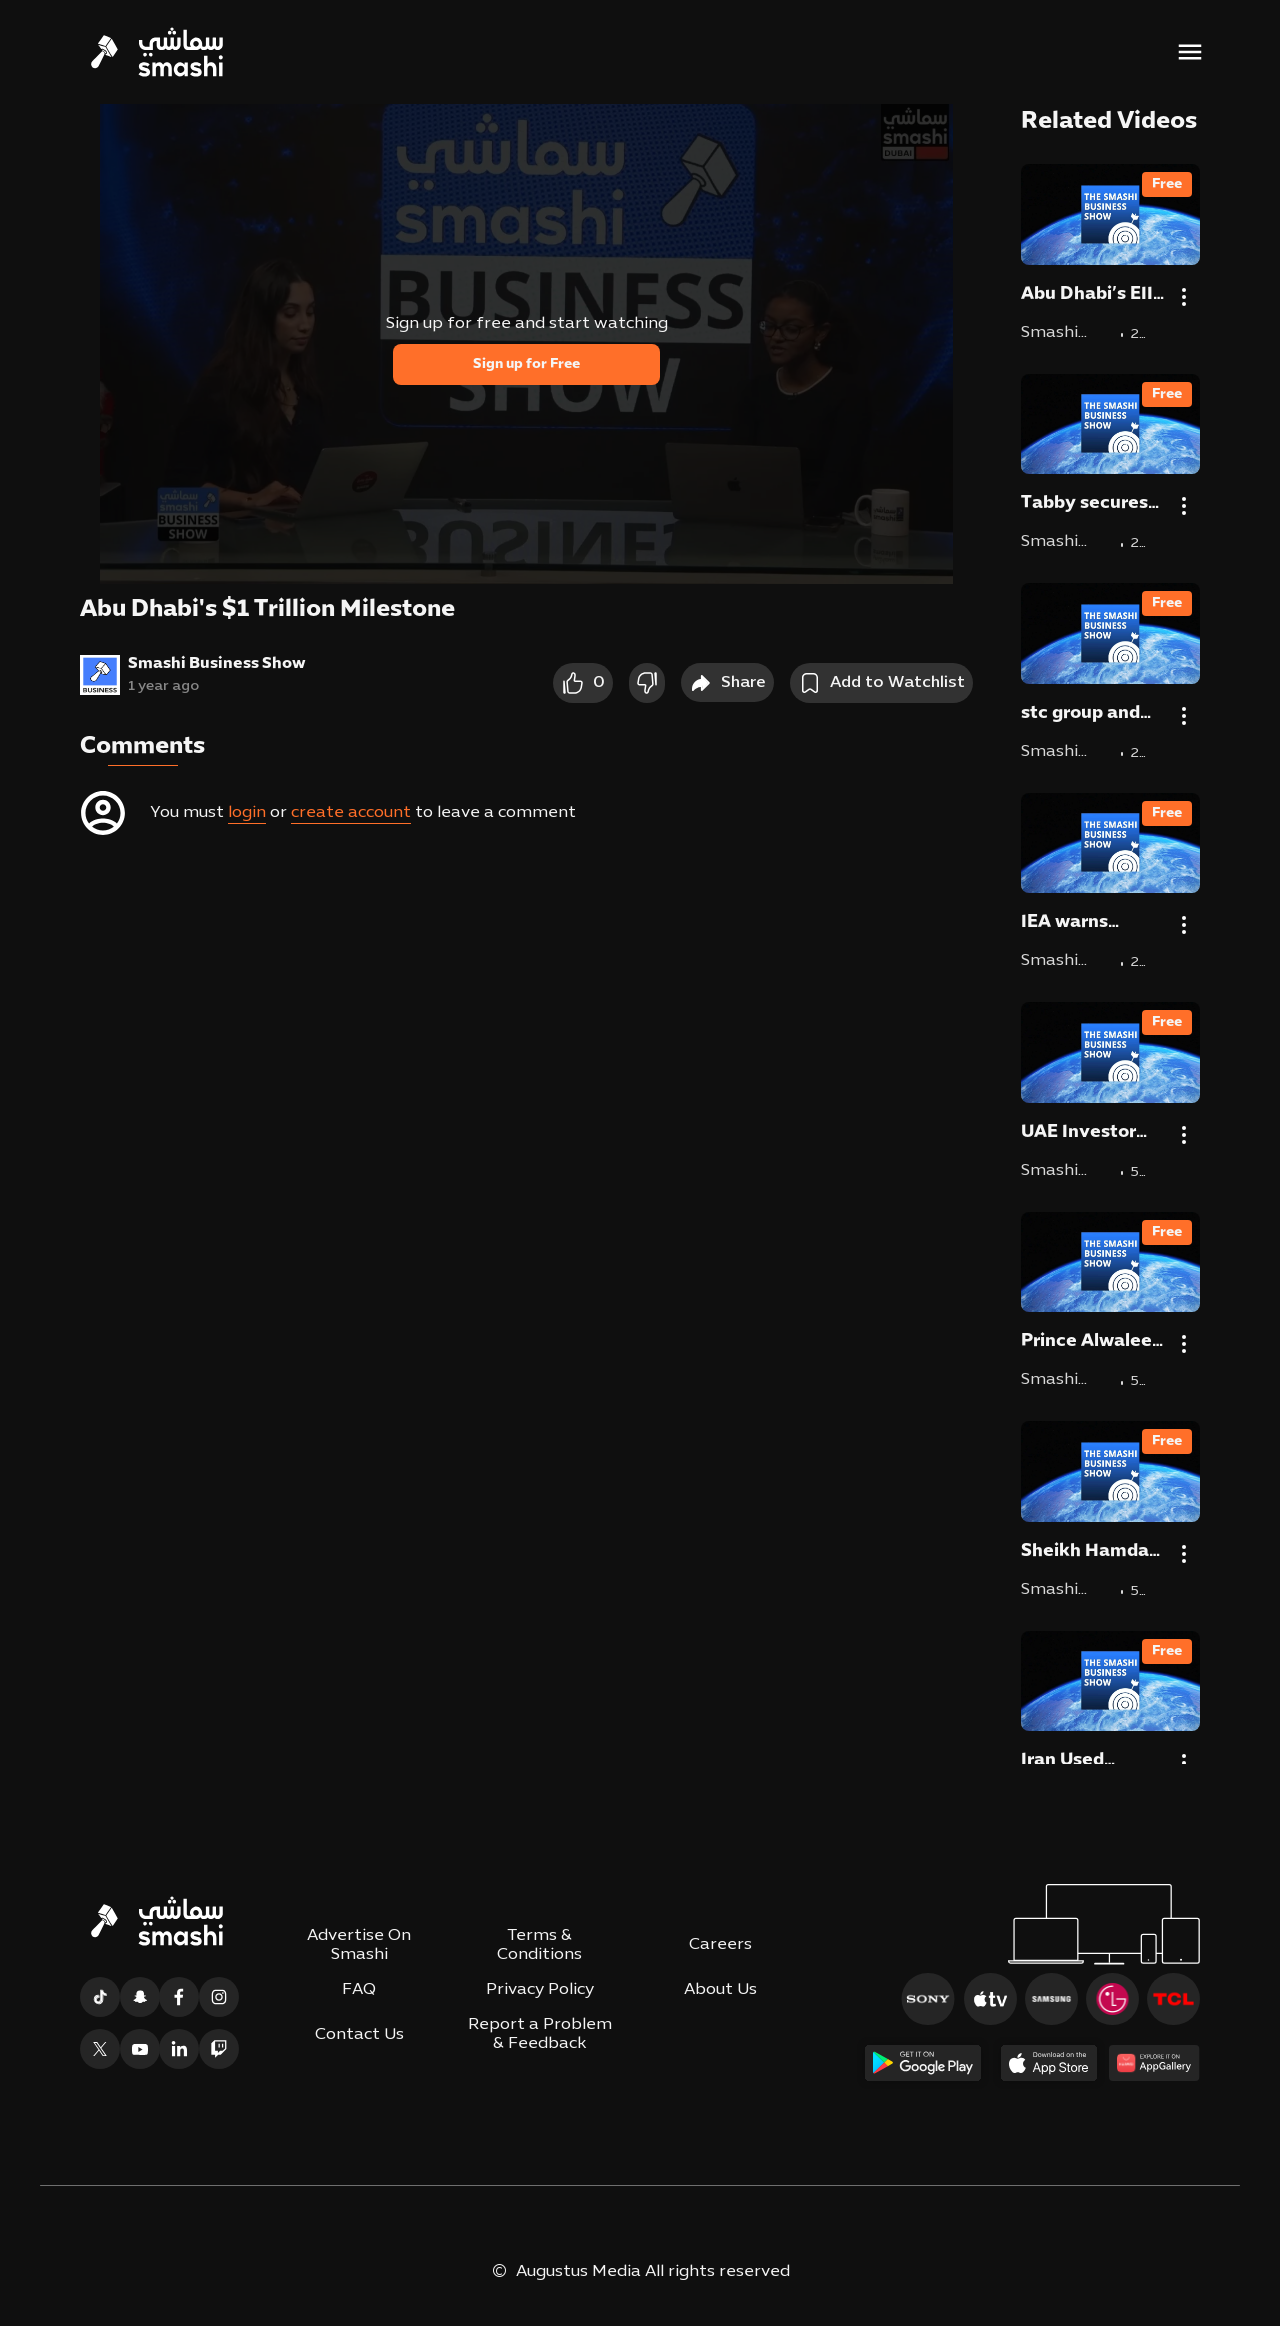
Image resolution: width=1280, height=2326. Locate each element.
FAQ (359, 1990)
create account (351, 813)
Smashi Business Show (217, 664)
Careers (720, 1945)
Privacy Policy (540, 1990)
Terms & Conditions (539, 1945)
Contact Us (359, 2035)
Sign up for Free (526, 364)
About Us (720, 1990)
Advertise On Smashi (359, 1945)
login (247, 813)
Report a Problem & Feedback (540, 2034)
